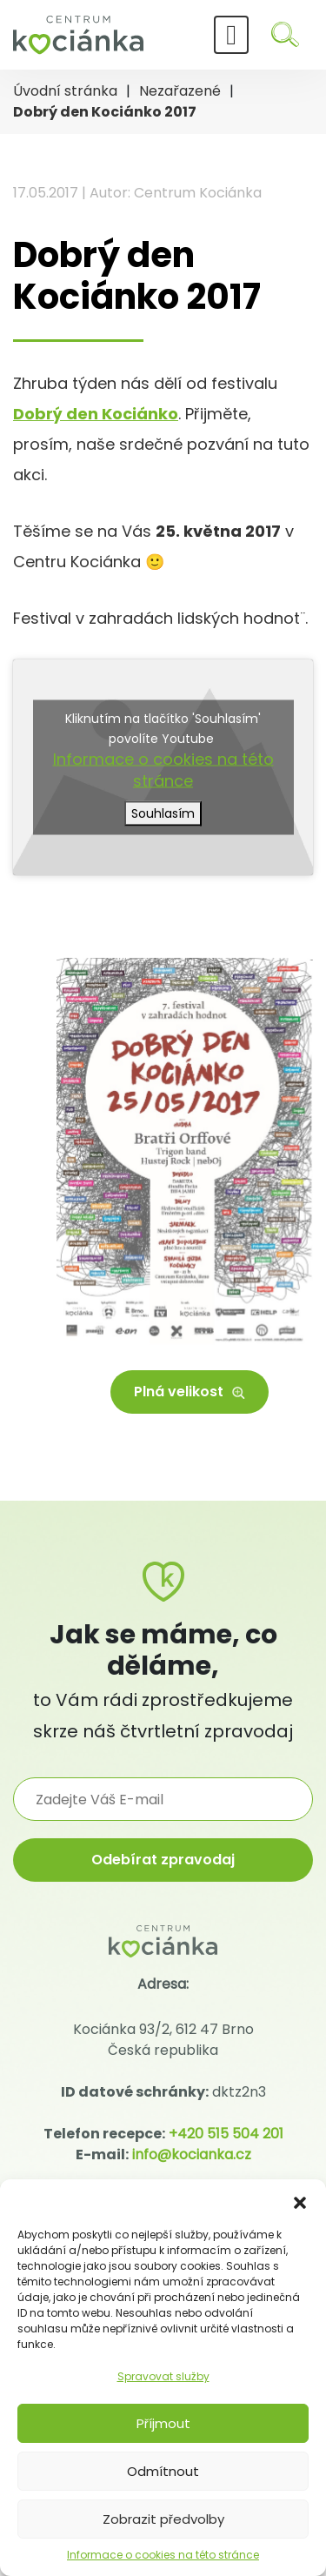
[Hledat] (285, 34)
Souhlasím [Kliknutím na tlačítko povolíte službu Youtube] (163, 813)
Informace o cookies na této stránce (163, 2554)
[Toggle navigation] (231, 35)
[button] (300, 2201)
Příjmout (163, 2423)
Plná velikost (189, 1392)
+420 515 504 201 (226, 2134)
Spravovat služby (163, 2376)
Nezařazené (180, 91)
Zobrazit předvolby (163, 2519)
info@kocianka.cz (191, 2154)
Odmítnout (163, 2471)
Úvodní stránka (65, 91)
